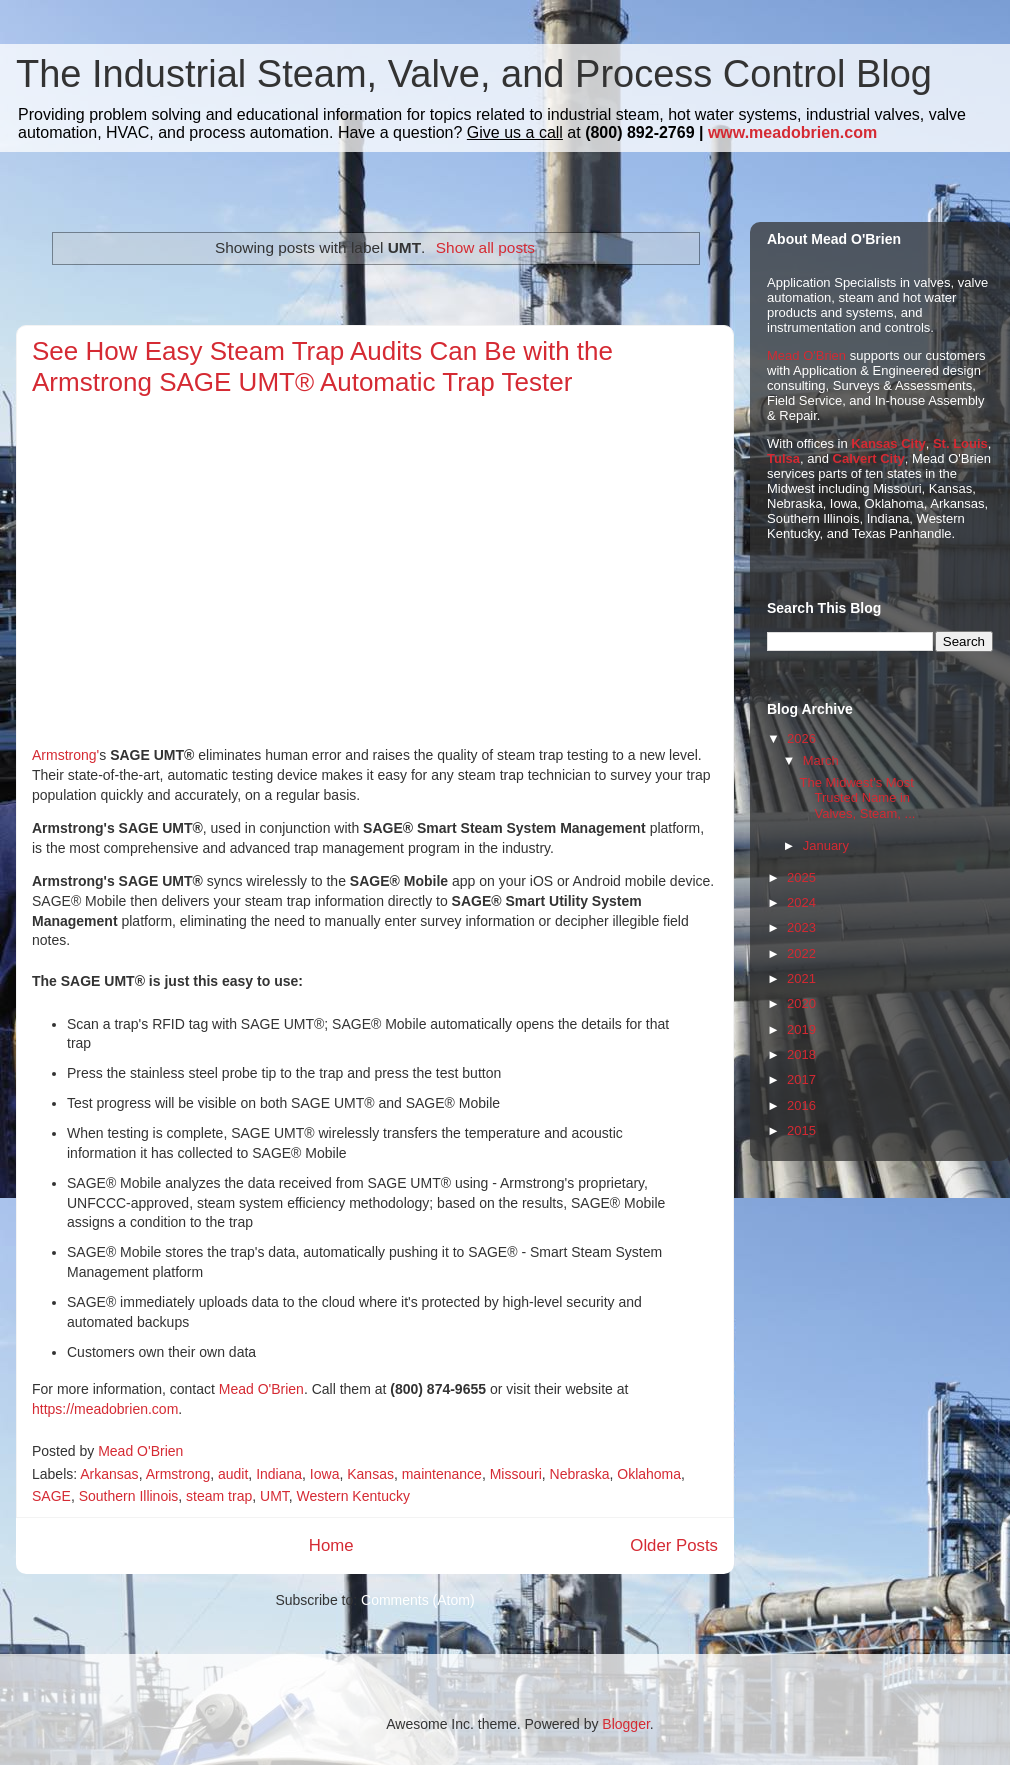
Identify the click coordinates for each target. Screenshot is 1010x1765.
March (821, 760)
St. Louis (960, 443)
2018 (801, 1054)
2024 (801, 902)
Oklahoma (649, 1474)
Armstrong (178, 1474)
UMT (274, 1496)
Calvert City (869, 458)
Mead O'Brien (261, 1389)
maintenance (442, 1474)
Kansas (370, 1474)
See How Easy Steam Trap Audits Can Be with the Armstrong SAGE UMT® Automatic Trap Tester (322, 366)
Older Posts (674, 1545)
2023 (801, 927)
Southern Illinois (129, 1496)
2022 (801, 953)
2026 (801, 738)
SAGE (51, 1496)
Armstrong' (65, 755)
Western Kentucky (353, 1496)
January (826, 845)
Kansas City (888, 443)
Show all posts (485, 247)
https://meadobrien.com (105, 1409)
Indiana (279, 1474)
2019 (801, 1029)
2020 (801, 1003)
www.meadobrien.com (792, 132)
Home (331, 1545)
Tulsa (783, 458)
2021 (801, 978)
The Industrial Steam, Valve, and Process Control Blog (474, 74)
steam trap (219, 1496)
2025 (801, 877)
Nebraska (580, 1474)
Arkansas (109, 1474)
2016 (801, 1105)
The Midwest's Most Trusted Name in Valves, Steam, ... (857, 798)
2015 (801, 1130)
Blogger (625, 1724)
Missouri (516, 1474)
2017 (801, 1079)
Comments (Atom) (418, 1600)
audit (233, 1474)
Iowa (325, 1474)
